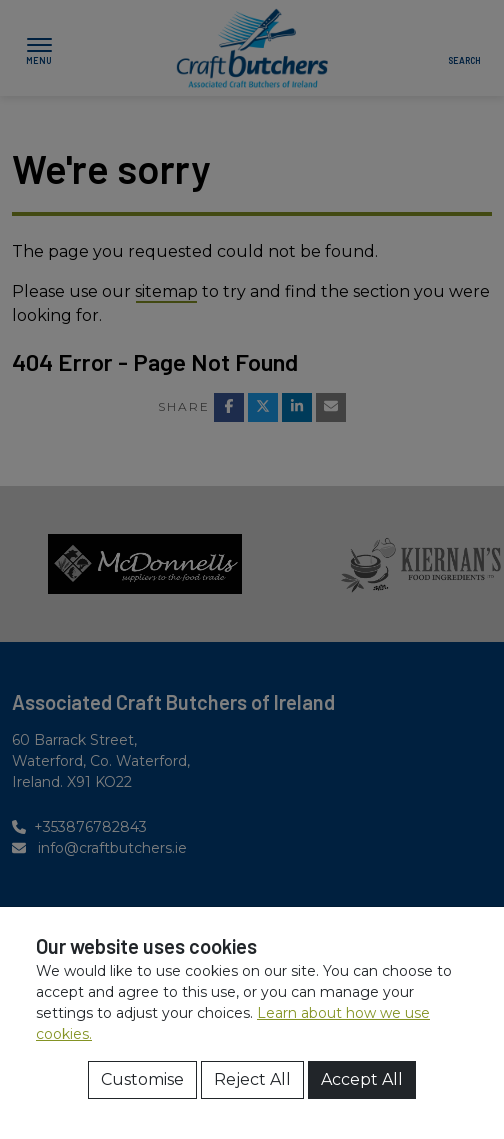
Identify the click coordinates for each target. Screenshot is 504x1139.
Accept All (362, 1079)
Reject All (252, 1079)
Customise (142, 1079)
